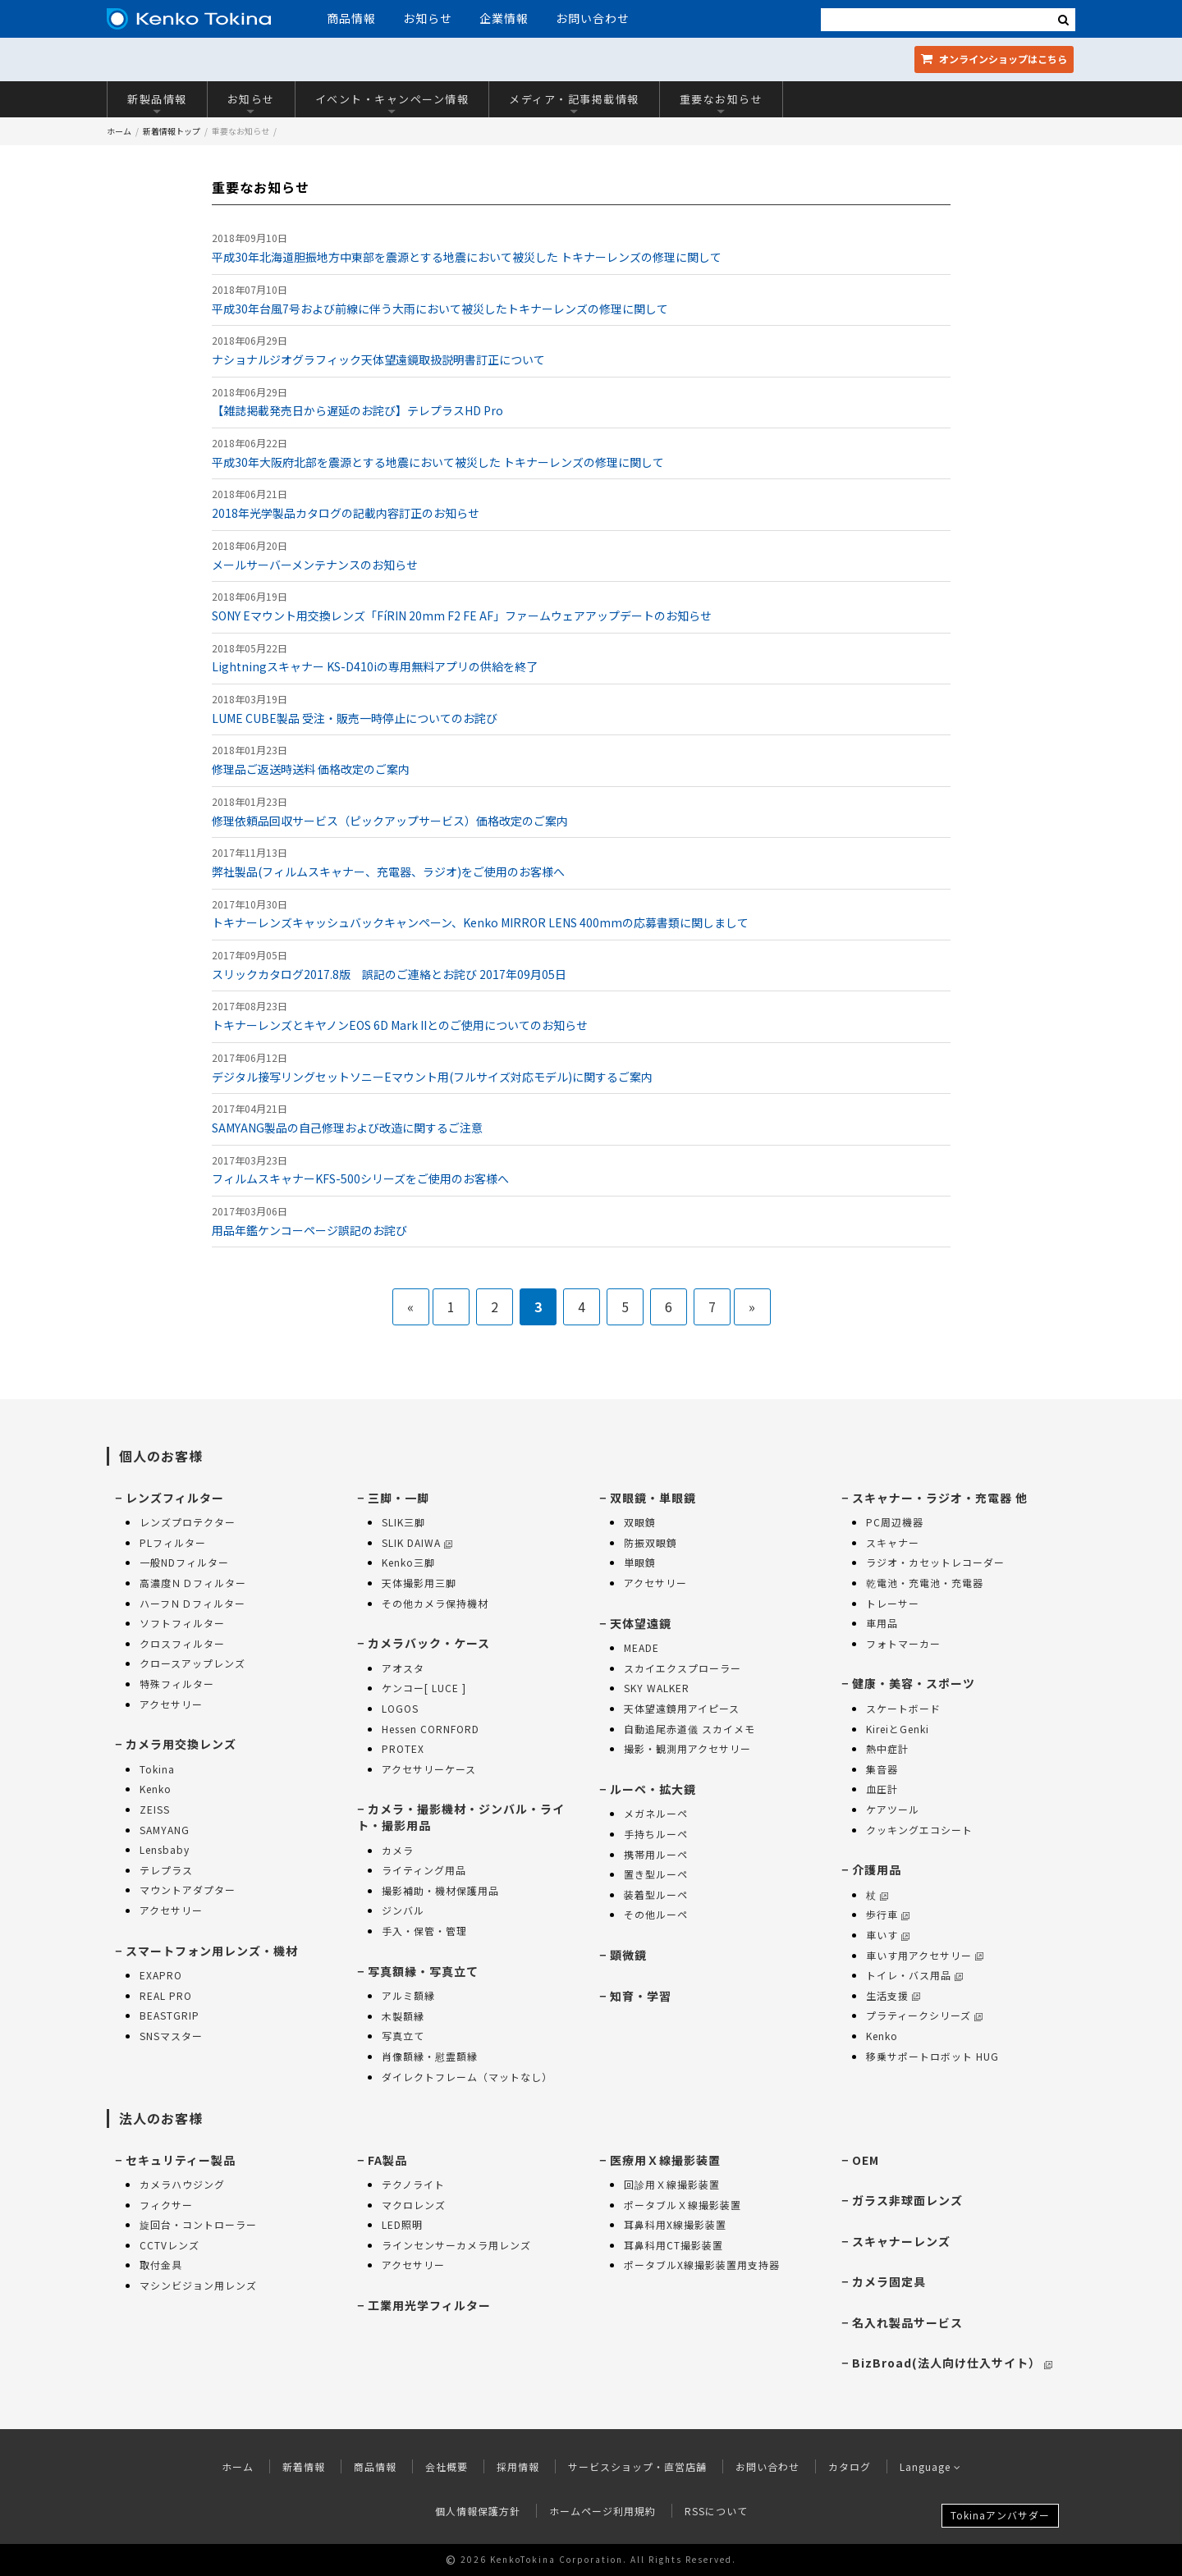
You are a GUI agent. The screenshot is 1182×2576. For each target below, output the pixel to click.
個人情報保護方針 (477, 2511)
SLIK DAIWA (417, 1542)
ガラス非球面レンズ (907, 2200)
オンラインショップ (994, 59)
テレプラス (166, 1870)
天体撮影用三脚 (419, 1583)
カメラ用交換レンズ (181, 1744)
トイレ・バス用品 (914, 1975)
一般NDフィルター (184, 1562)
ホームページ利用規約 (602, 2511)
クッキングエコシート (919, 1830)
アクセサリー (171, 1704)
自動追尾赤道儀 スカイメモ (689, 1729)
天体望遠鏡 (640, 1623)
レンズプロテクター (188, 1522)
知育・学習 (640, 1996)
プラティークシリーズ (924, 2015)
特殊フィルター (177, 1684)
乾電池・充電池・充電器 (924, 1583)
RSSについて (716, 2511)
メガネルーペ (656, 1813)
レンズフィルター (175, 1497)
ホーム (119, 131)
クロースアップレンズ (192, 1663)
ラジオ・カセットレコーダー (935, 1562)
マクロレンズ (414, 2205)
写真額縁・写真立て (423, 1971)
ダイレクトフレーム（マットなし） (467, 2077)
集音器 (882, 1769)
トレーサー (892, 1603)
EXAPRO (161, 1975)
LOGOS (400, 1708)
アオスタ (403, 1668)
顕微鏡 (628, 1955)
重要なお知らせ (721, 103)
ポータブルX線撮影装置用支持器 (702, 2265)
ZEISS (155, 1809)
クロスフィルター (182, 1643)
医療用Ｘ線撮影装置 (665, 2160)
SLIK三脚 (403, 1522)
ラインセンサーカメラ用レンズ (456, 2245)
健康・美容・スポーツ (913, 1683)
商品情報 (351, 18)
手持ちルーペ (656, 1834)
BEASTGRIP (169, 2015)
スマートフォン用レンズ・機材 (212, 1950)
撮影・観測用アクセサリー (687, 1748)
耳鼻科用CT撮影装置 (673, 2245)
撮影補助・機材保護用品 (440, 1890)
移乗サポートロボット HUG (932, 2056)
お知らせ (427, 18)
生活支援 (893, 1995)
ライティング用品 (424, 1870)
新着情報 (303, 2466)
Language (930, 2466)
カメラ (398, 1850)
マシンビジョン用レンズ (198, 2285)
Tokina (157, 1769)
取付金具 (161, 2265)
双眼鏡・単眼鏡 (653, 1497)
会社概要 (446, 2466)
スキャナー (892, 1542)
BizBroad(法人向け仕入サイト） (952, 2362)
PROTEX (403, 1748)
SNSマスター (171, 2036)
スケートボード (903, 1708)
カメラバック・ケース (429, 1643)
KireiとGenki (897, 1729)
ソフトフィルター (182, 1623)
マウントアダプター (188, 1890)
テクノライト (413, 2184)
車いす (887, 1935)
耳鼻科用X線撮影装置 (675, 2224)
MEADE (641, 1647)
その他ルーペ (656, 1914)
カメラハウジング (182, 2184)
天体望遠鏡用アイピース (682, 1708)
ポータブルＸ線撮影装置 (682, 2205)
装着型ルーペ (656, 1894)
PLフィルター (173, 1542)
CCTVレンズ (169, 2245)
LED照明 (402, 2224)
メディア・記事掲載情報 (574, 103)
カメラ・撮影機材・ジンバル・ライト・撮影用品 (461, 1816)
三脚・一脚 (398, 1497)
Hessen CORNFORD (430, 1729)
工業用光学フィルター (429, 2305)
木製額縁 (403, 2016)
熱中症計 (887, 1748)
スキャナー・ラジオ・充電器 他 (940, 1497)
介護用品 (876, 1869)
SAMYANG (165, 1830)
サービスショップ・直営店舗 (637, 2466)
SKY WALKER (657, 1688)
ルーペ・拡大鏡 (653, 1789)
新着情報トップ (171, 131)
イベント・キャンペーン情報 (392, 103)
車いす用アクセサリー (924, 1955)
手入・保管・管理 (424, 1931)
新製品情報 (157, 103)
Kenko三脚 (408, 1562)
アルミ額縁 (408, 1995)
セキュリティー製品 (181, 2160)
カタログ (849, 2466)
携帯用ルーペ (656, 1854)
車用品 (882, 1623)
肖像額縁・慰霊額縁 (430, 2056)
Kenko (156, 1789)
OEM (865, 2160)
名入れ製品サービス (907, 2322)
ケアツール (892, 1809)
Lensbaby (165, 1849)
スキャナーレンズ (901, 2241)
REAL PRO (166, 1995)
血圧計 (882, 1789)
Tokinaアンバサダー (1000, 2515)
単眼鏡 (640, 1562)
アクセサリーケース (429, 1769)
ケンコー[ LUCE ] (424, 1688)
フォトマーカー (903, 1643)
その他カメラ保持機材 (435, 1603)
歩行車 (887, 1914)
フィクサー (166, 2205)
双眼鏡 (640, 1522)
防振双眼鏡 (650, 1542)
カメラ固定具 (889, 2281)
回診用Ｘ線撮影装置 (672, 2184)
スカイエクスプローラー (682, 1668)
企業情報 (504, 18)
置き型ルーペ (656, 1874)
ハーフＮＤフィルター (192, 1603)
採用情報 (518, 2466)
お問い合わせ (593, 18)
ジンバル (403, 1910)
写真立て (403, 2036)
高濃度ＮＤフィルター (193, 1583)
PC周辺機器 (894, 1522)
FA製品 (387, 2160)
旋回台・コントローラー (198, 2224)
